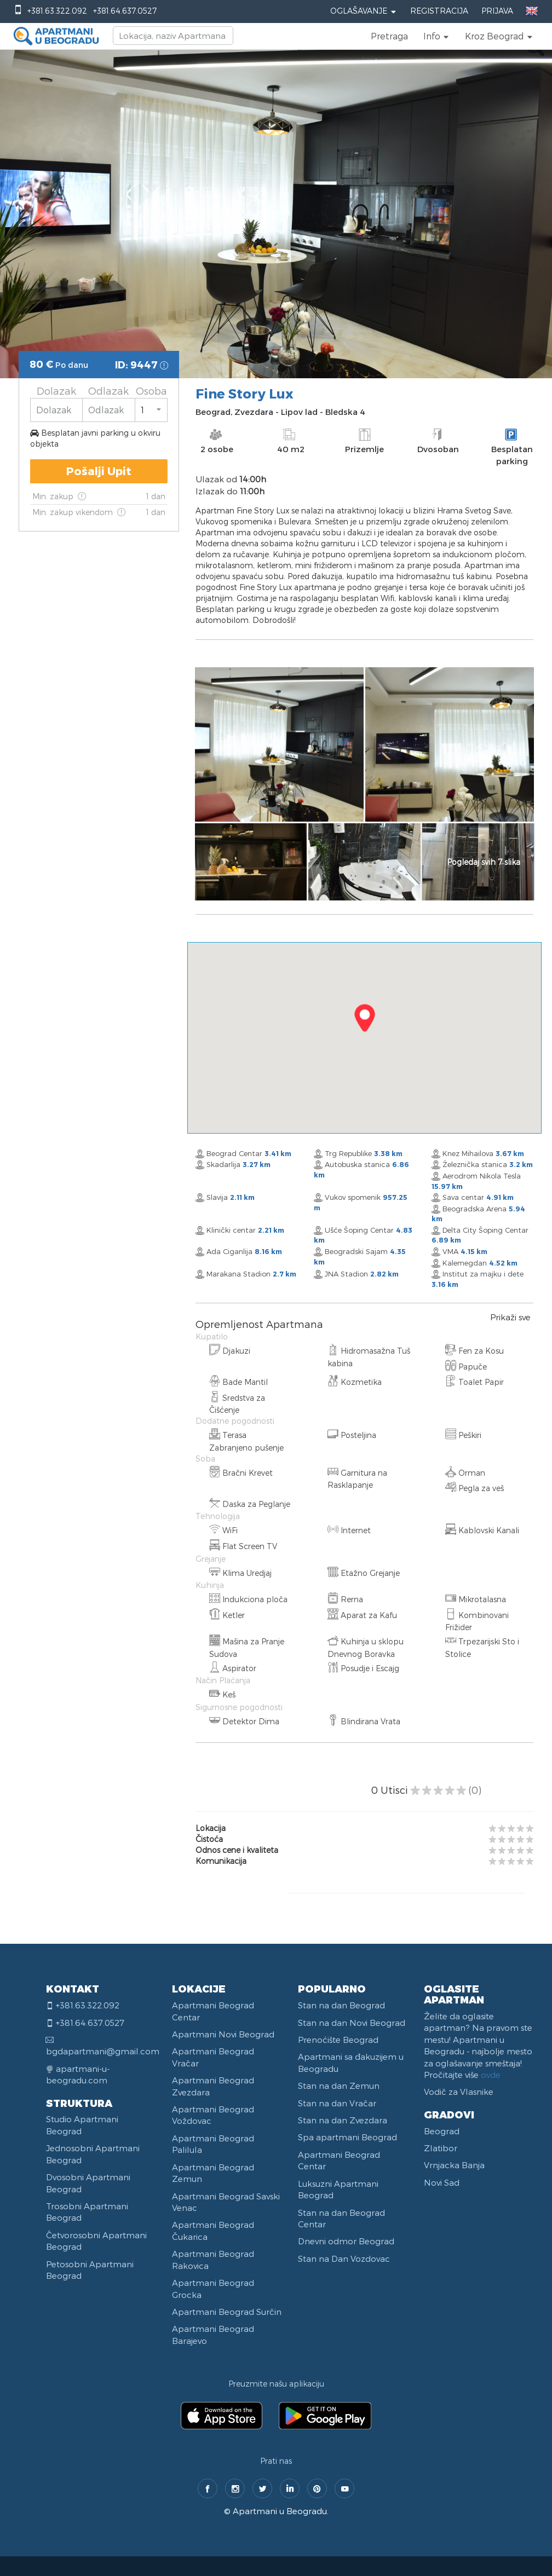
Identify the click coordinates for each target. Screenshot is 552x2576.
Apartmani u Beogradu (280, 2511)
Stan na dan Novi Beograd (351, 2023)
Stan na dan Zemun (339, 2085)
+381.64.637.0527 (125, 10)
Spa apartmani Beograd (347, 2137)
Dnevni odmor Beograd (346, 2241)
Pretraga (389, 36)
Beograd (441, 2131)
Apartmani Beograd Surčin (226, 2312)
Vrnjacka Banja (454, 2165)
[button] (436, 36)
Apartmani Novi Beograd (223, 2034)
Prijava (497, 10)
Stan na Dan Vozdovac (344, 2258)
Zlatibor (440, 2148)
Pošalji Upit (98, 470)
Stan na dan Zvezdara (342, 2120)
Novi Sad (441, 2182)
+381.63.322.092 (57, 10)
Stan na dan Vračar (337, 2103)
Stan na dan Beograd (341, 2005)
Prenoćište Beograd (338, 2039)
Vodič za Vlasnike (458, 2091)
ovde (491, 2075)
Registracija (439, 10)
